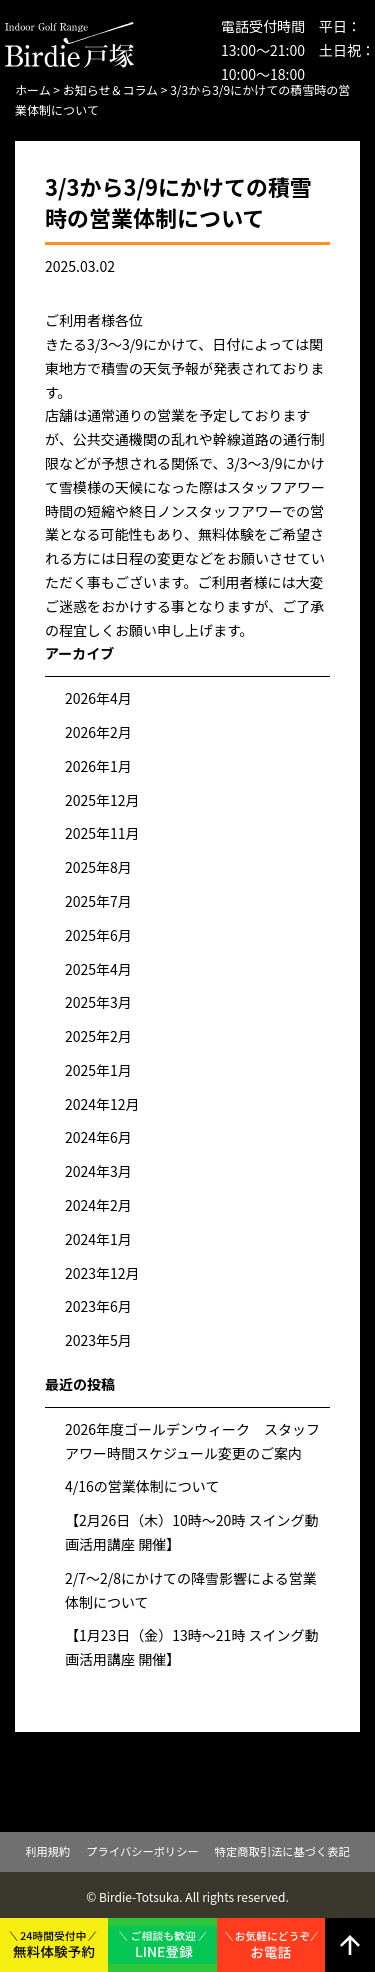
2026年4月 (98, 698)
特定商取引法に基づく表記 (282, 1851)
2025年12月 (102, 800)
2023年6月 (98, 1306)
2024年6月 (98, 1137)
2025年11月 (102, 833)
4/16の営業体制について (142, 1486)
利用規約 (47, 1851)
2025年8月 (98, 867)
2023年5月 (98, 1340)
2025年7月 (98, 901)
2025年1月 (98, 1070)
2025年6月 (98, 935)
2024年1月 (98, 1239)
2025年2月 (98, 1036)
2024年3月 (98, 1171)
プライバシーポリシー (142, 1851)
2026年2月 (98, 732)
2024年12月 (102, 1104)
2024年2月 (98, 1205)
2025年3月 (98, 1002)
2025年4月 (98, 969)
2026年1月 (98, 766)
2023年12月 (102, 1273)
